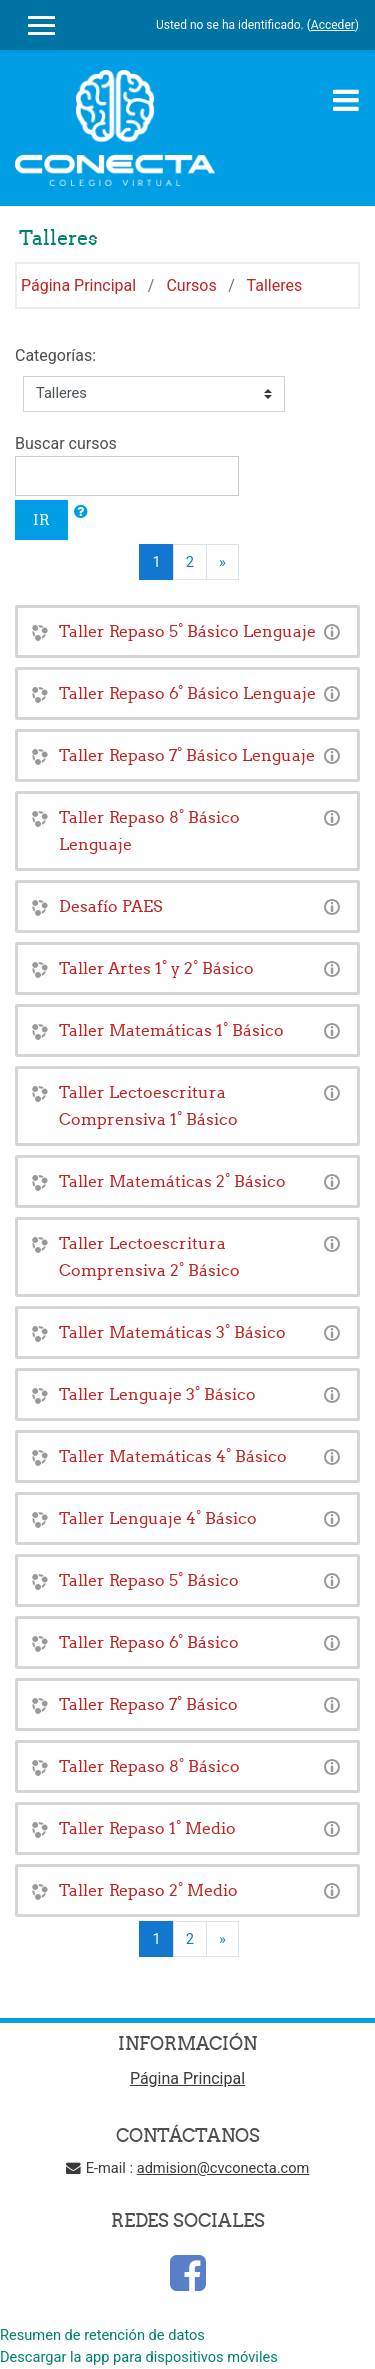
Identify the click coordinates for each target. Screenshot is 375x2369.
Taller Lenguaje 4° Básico (158, 1518)
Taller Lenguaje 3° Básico (157, 1394)
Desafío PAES (110, 906)
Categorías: (55, 355)
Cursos (191, 285)
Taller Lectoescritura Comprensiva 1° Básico (148, 1105)
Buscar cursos (66, 443)
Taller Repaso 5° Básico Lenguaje (187, 631)
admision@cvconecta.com (223, 2168)
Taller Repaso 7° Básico (148, 1704)
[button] (81, 512)
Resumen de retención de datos (102, 2335)
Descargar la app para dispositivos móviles (139, 2357)
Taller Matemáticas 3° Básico (172, 1332)
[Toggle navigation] (346, 100)
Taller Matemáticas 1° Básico (171, 1030)
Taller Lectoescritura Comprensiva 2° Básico (149, 1256)
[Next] (222, 562)
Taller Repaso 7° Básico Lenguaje (187, 755)
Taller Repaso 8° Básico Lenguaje (149, 830)
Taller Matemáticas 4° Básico (173, 1456)
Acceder (333, 25)
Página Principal (78, 285)
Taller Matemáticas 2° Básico (172, 1181)
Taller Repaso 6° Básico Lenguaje (187, 693)
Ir (41, 519)
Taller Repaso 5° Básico (149, 1580)
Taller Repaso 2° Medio (148, 1890)
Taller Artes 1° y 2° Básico (156, 968)
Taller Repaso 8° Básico (149, 1766)
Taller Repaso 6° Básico (149, 1642)
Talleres (275, 285)
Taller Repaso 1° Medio (147, 1828)
